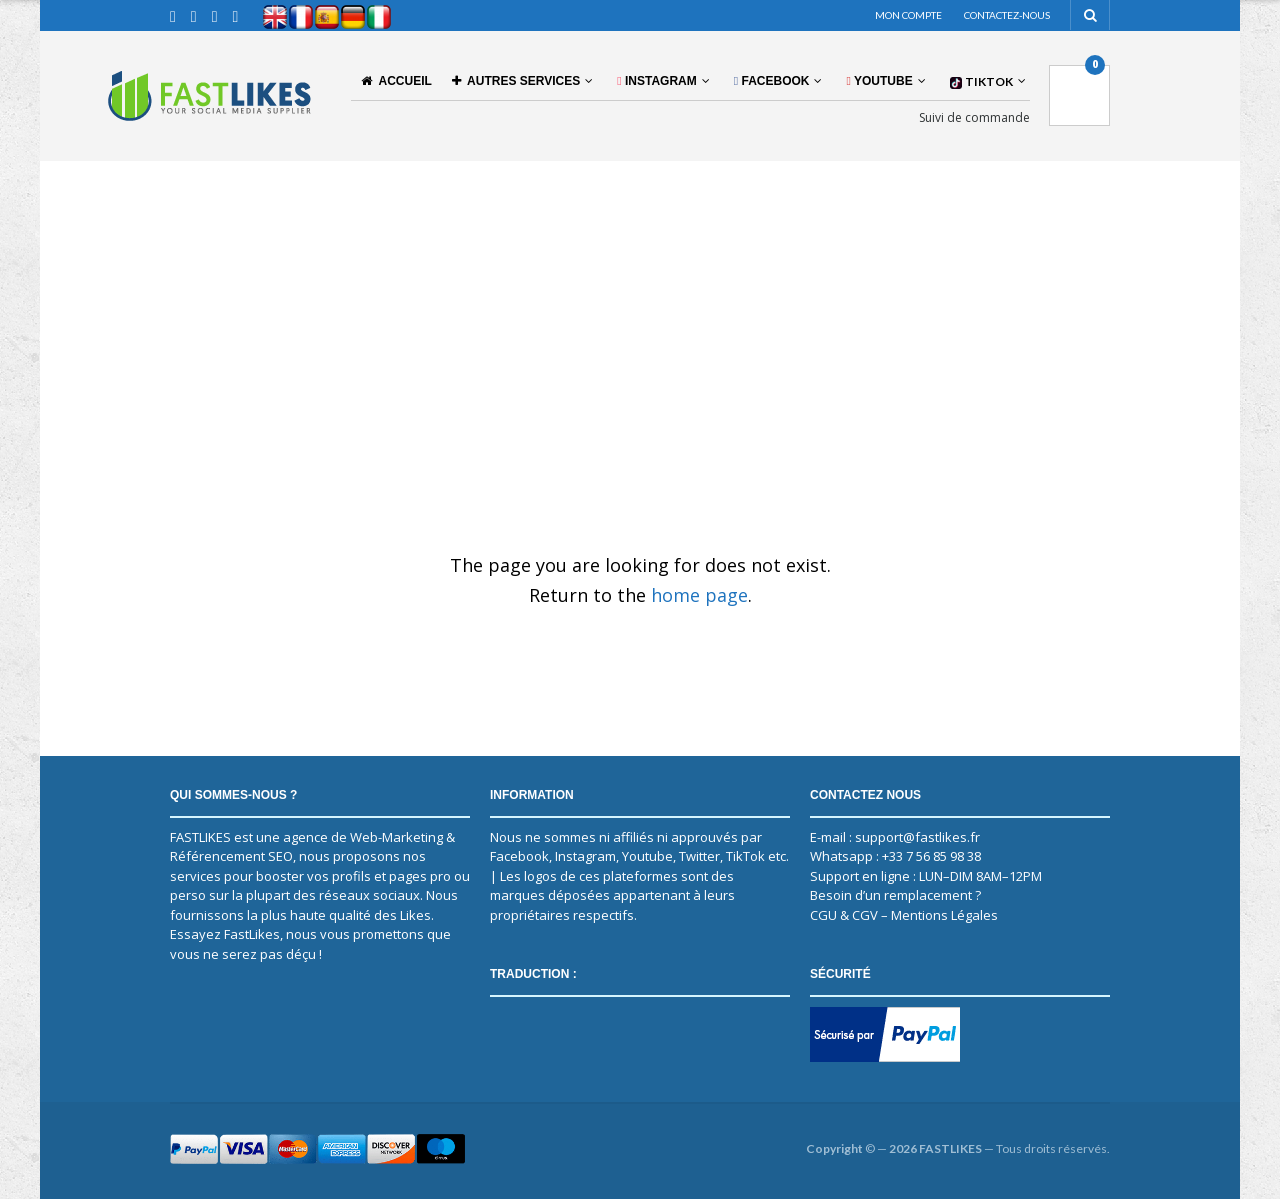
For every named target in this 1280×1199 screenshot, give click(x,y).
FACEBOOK (772, 81)
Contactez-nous (1007, 15)
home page (699, 595)
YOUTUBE (879, 81)
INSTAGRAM (657, 81)
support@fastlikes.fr (917, 837)
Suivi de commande (974, 118)
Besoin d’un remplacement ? (895, 895)
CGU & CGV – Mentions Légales (904, 915)
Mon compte (908, 15)
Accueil (396, 81)
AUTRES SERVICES (516, 81)
